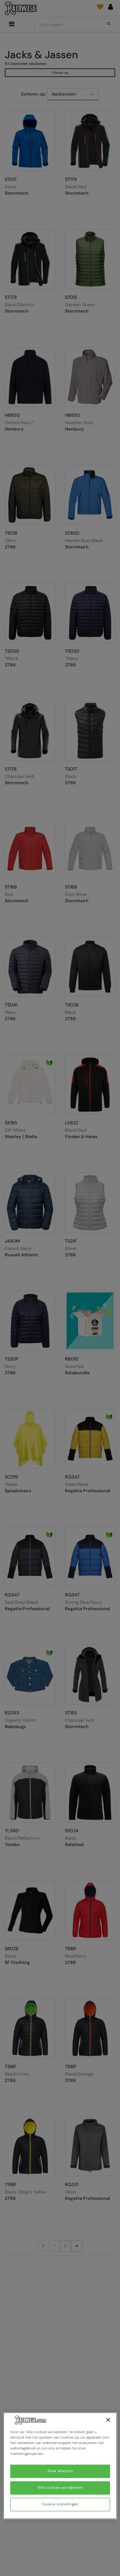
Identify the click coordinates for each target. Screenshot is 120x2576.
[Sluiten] (108, 2420)
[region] (60, 2465)
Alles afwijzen (60, 2471)
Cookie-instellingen (60, 2504)
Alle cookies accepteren (60, 2488)
